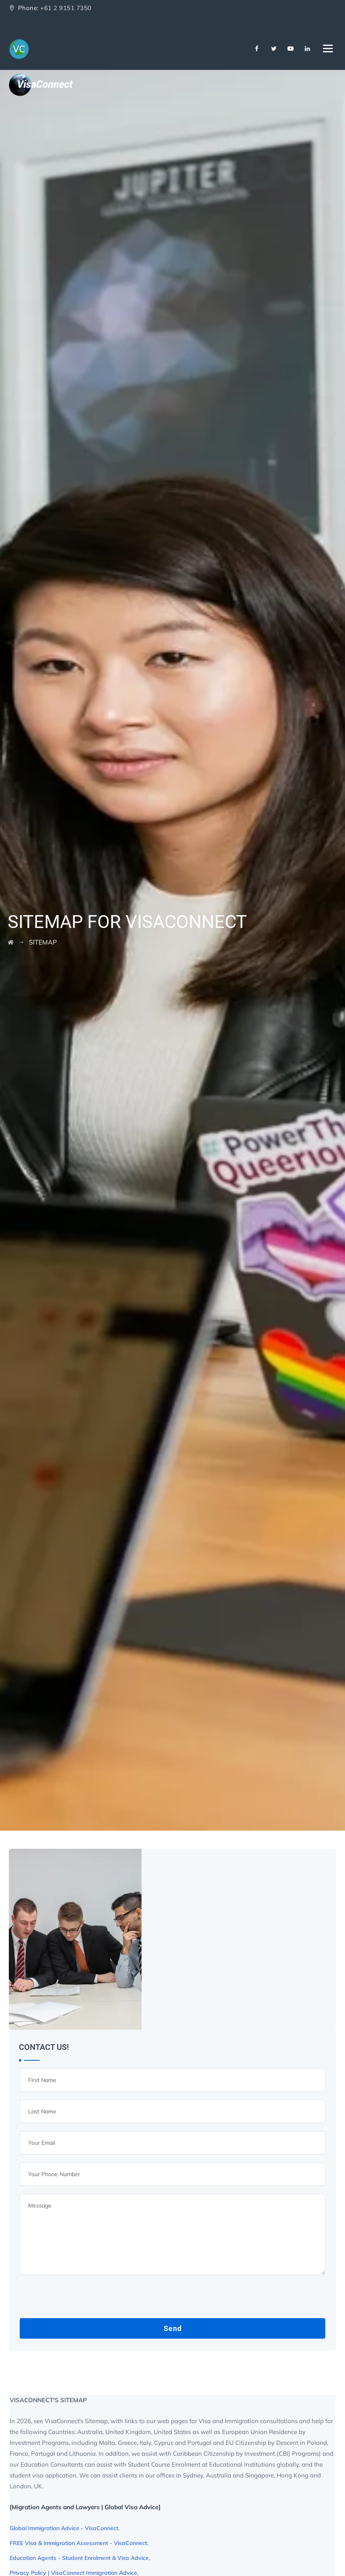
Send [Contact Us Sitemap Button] (173, 2328)
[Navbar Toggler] (328, 47)
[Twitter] (273, 48)
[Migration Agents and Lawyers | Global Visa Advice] (85, 2507)
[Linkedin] (307, 48)
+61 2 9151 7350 (66, 8)
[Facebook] (256, 48)
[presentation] (81, 2299)
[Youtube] (290, 48)
